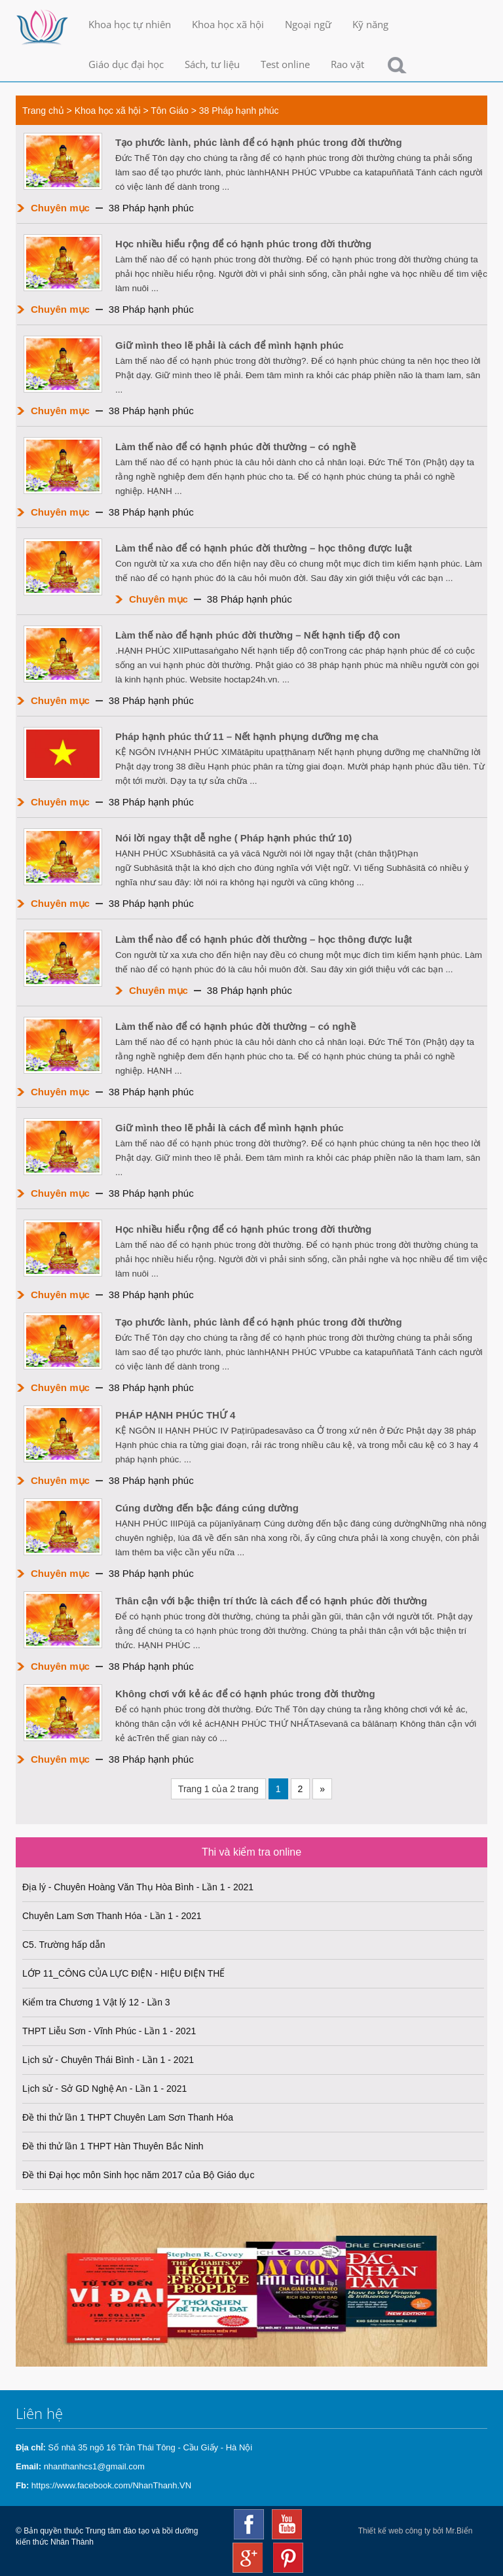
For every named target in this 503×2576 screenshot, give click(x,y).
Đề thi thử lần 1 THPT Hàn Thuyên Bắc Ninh (113, 2146)
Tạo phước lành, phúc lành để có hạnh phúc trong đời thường (258, 142)
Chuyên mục (60, 207)
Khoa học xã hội (228, 24)
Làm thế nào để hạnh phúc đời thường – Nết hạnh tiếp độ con (257, 635)
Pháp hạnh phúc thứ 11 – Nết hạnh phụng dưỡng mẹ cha (247, 736)
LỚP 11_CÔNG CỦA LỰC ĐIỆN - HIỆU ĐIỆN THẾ (123, 1973)
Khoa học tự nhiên (129, 24)
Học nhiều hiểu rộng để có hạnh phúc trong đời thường (243, 243)
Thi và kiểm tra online (251, 1852)
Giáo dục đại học (126, 64)
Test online (285, 64)
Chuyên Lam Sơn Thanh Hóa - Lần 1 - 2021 (112, 1916)
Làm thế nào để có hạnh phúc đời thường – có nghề (235, 446)
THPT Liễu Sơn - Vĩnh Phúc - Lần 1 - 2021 (109, 2031)
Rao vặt (347, 64)
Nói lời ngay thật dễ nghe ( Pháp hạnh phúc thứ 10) (233, 837)
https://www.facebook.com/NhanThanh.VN (111, 2485)
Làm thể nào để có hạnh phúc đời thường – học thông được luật (263, 548)
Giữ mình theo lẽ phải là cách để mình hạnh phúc (229, 345)
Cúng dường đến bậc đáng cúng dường (207, 1507)
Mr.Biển (458, 2530)
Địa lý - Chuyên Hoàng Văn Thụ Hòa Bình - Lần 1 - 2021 (137, 1887)
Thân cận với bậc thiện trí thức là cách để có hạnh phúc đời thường (271, 1600)
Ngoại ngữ (308, 24)
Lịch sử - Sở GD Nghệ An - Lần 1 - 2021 (104, 2088)
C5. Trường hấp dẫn (63, 1944)
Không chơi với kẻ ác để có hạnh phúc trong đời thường (245, 1693)
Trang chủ (43, 110)
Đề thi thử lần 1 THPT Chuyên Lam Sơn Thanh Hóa (127, 2117)
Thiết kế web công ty (394, 2530)
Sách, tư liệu (212, 64)
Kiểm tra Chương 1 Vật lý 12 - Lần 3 (96, 2002)
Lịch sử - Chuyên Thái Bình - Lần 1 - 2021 (108, 2060)
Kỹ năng (370, 24)
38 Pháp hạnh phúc (239, 110)
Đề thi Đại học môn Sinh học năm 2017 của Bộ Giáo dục (138, 2175)
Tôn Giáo (170, 110)
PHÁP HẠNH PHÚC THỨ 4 (175, 1414)
